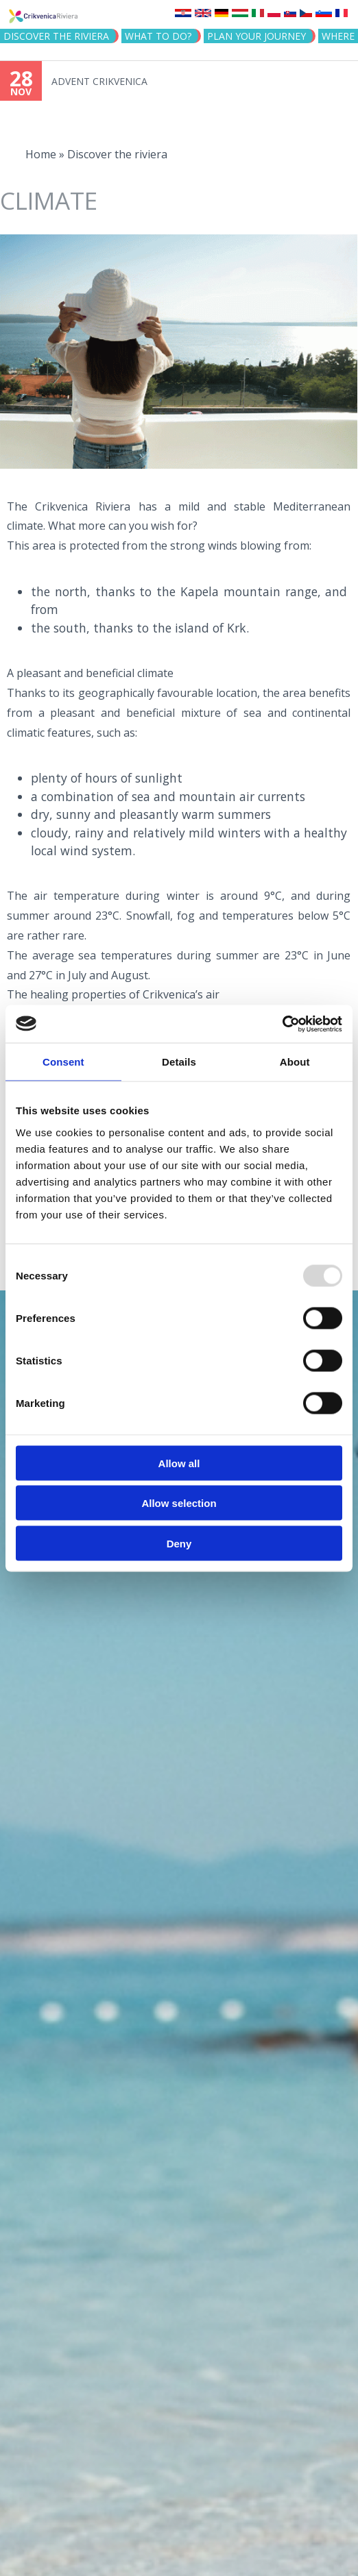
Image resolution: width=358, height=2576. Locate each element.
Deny (179, 1543)
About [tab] (295, 1062)
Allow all (179, 1463)
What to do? (158, 35)
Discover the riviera (56, 35)
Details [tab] (179, 1062)
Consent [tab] (63, 1062)
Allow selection (178, 1503)
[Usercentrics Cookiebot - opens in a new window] (282, 1024)
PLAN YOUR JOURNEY (256, 35)
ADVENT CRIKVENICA (99, 81)
